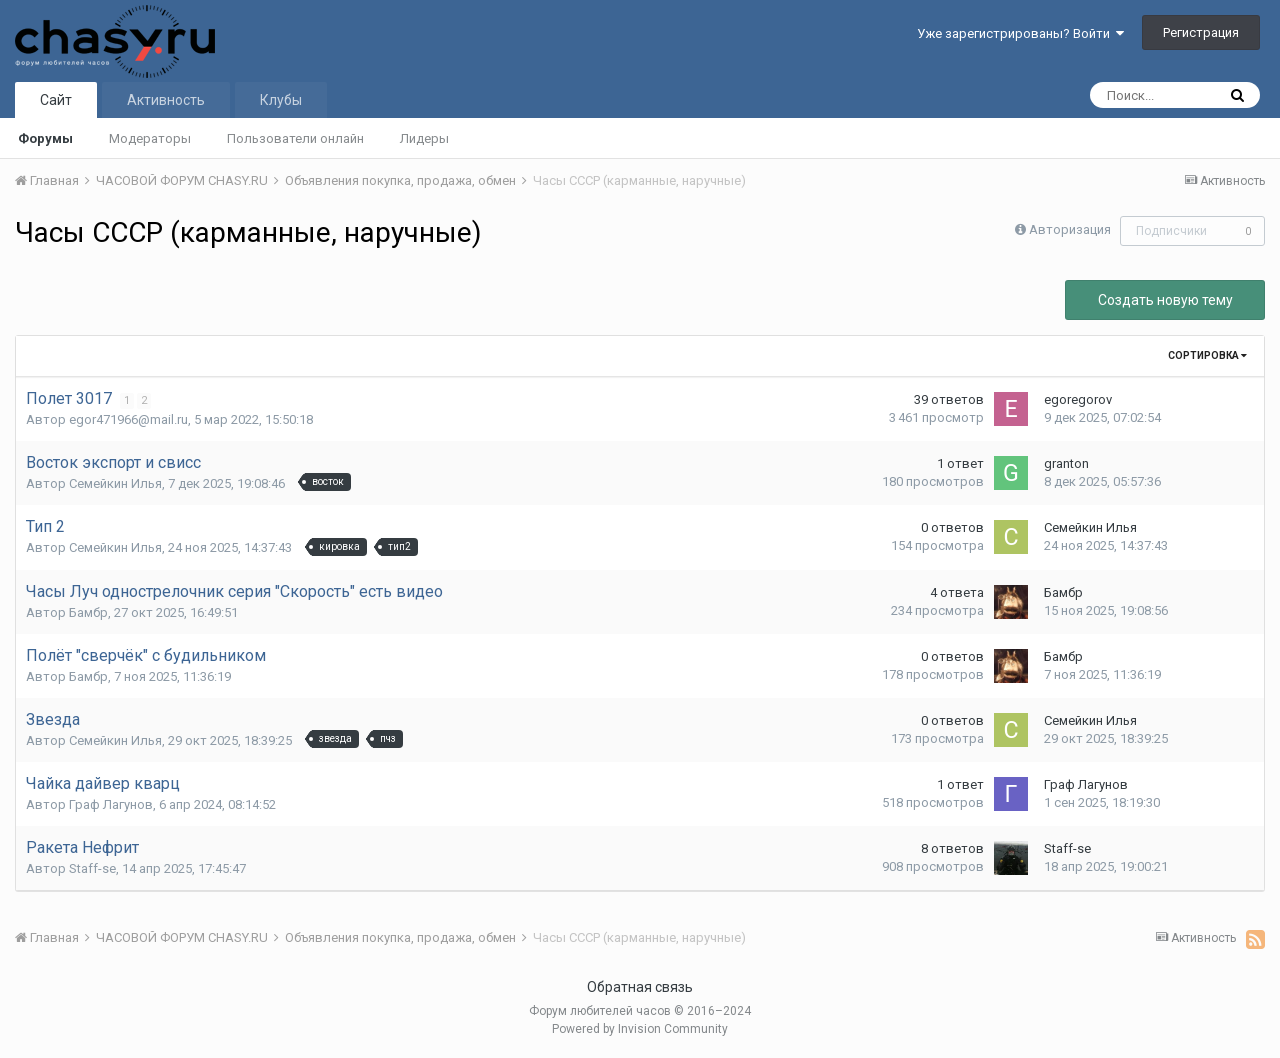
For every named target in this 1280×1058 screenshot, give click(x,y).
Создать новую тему (1165, 300)
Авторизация (1070, 229)
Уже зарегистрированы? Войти (1020, 33)
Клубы (281, 100)
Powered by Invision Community (640, 1029)
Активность (166, 100)
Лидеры (424, 138)
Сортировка (1207, 355)
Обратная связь (640, 987)
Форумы (45, 138)
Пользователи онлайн (295, 138)
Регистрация (1201, 32)
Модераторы (150, 138)
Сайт (56, 100)
